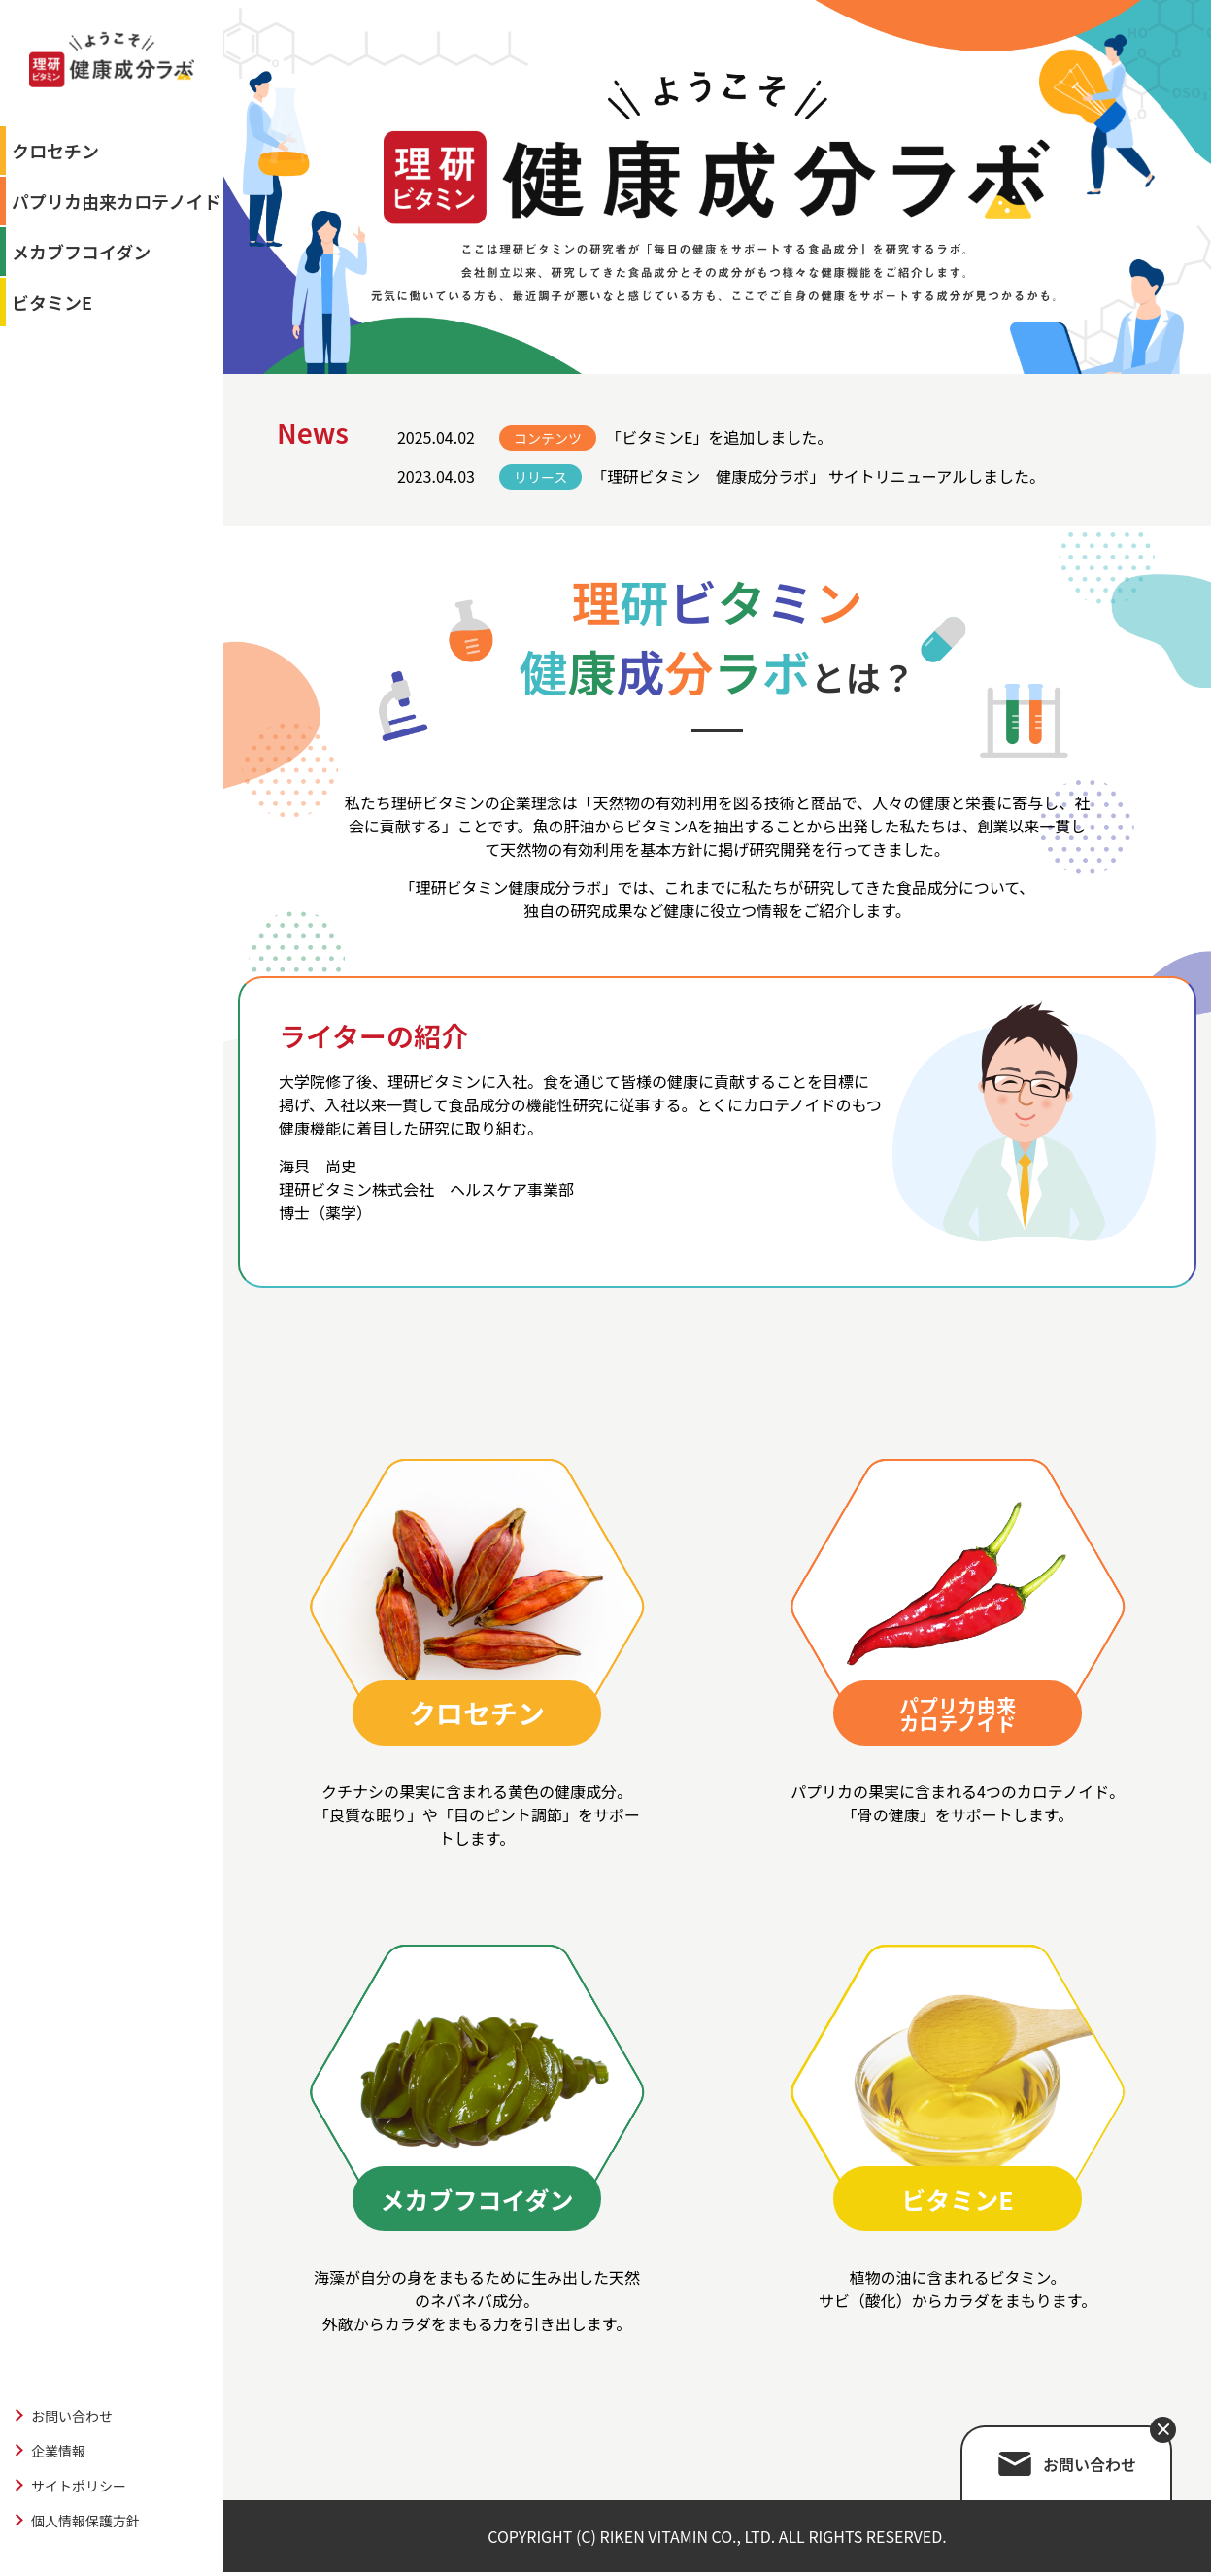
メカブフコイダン (81, 251)
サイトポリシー (78, 2485)
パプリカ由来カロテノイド (116, 201)
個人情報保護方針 (85, 2520)
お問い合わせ (72, 2415)
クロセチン (55, 150)
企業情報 (58, 2450)
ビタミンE (52, 302)
